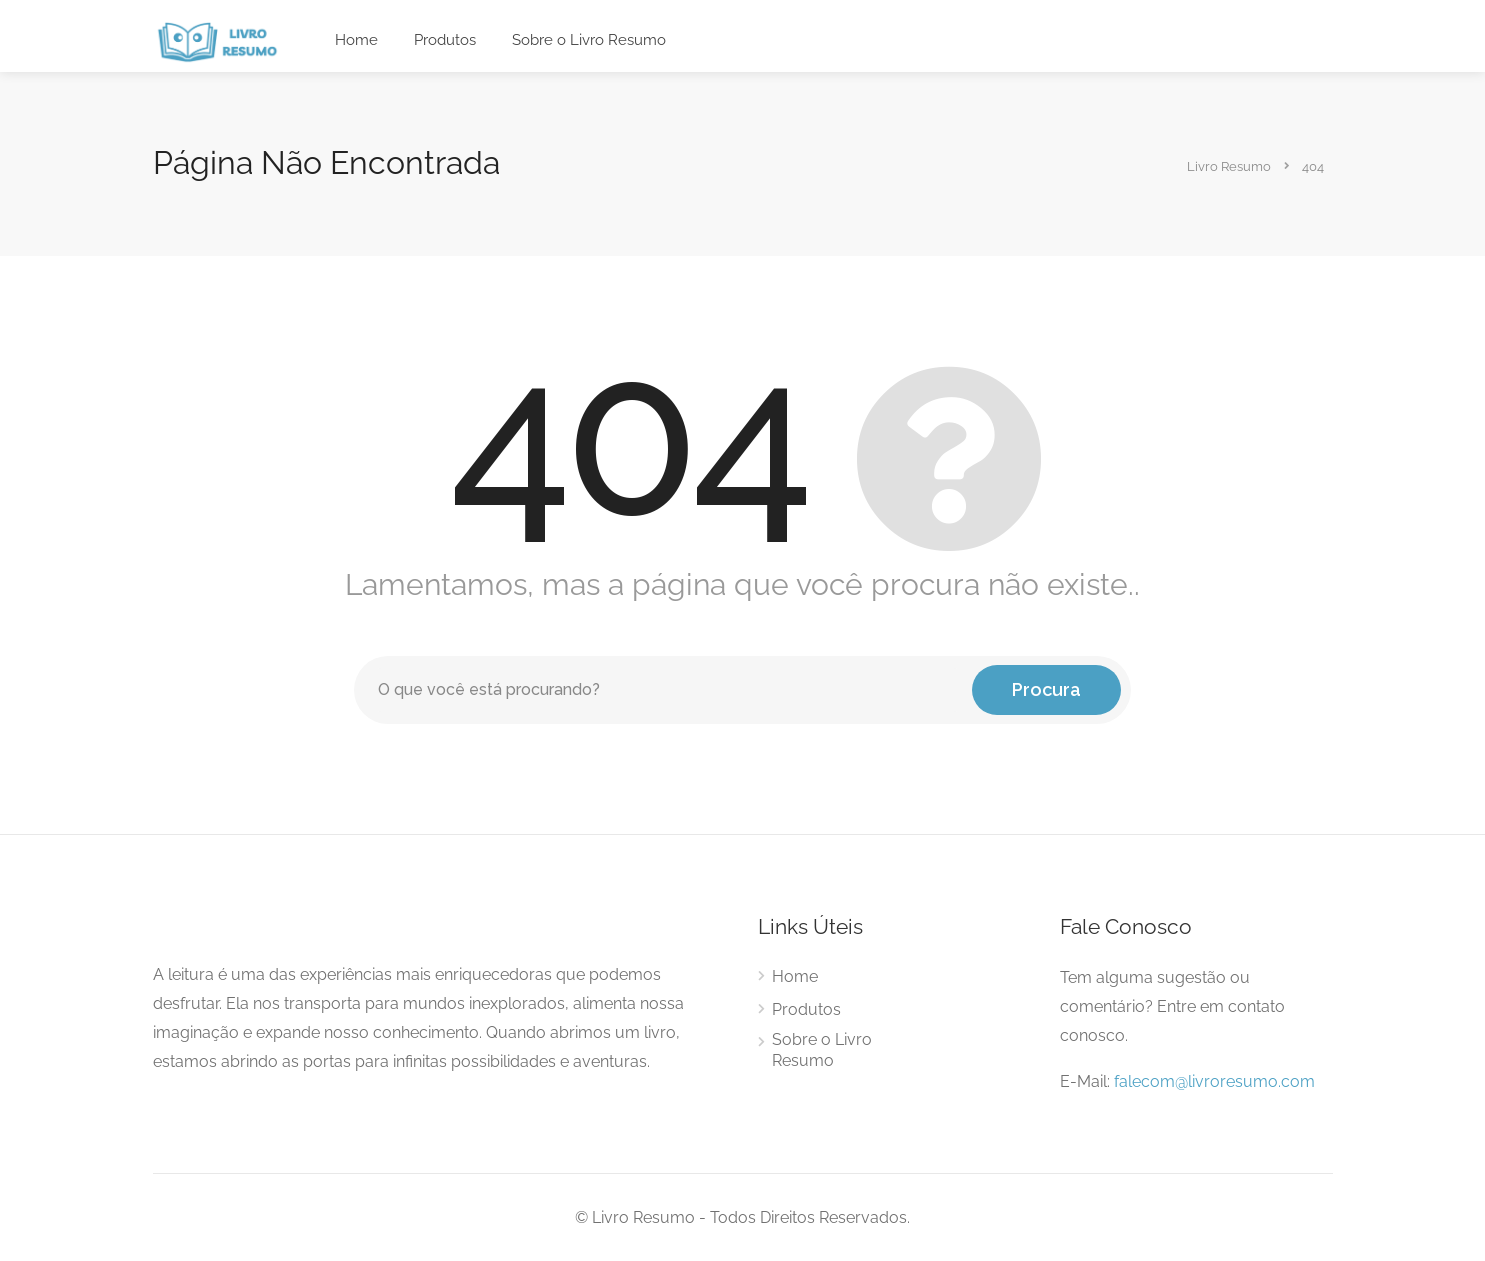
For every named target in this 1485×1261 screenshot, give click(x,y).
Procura (1046, 689)
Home (356, 40)
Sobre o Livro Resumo (589, 40)
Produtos (445, 40)
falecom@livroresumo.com (1214, 1081)
